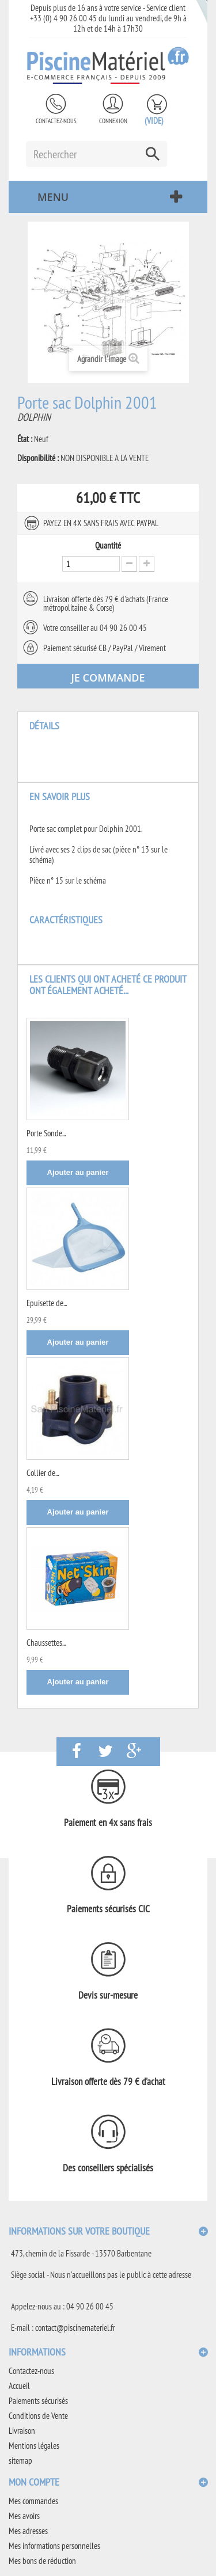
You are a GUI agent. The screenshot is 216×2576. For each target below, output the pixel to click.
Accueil (19, 2385)
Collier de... (42, 1472)
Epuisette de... (46, 1302)
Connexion (113, 121)
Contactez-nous (56, 121)
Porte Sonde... (46, 1133)
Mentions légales (34, 2445)
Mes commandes (33, 2500)
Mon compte (34, 2482)
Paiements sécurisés (38, 2400)
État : (24, 439)
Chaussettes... (46, 1642)
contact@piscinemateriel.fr (75, 2327)
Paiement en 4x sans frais (108, 1822)
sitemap (20, 2460)
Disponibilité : (38, 458)
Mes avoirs (24, 2515)
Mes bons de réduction (42, 2560)
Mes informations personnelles (54, 2545)
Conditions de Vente (38, 2415)
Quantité (108, 546)
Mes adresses (28, 2530)
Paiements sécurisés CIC (108, 1909)
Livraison (22, 2430)
